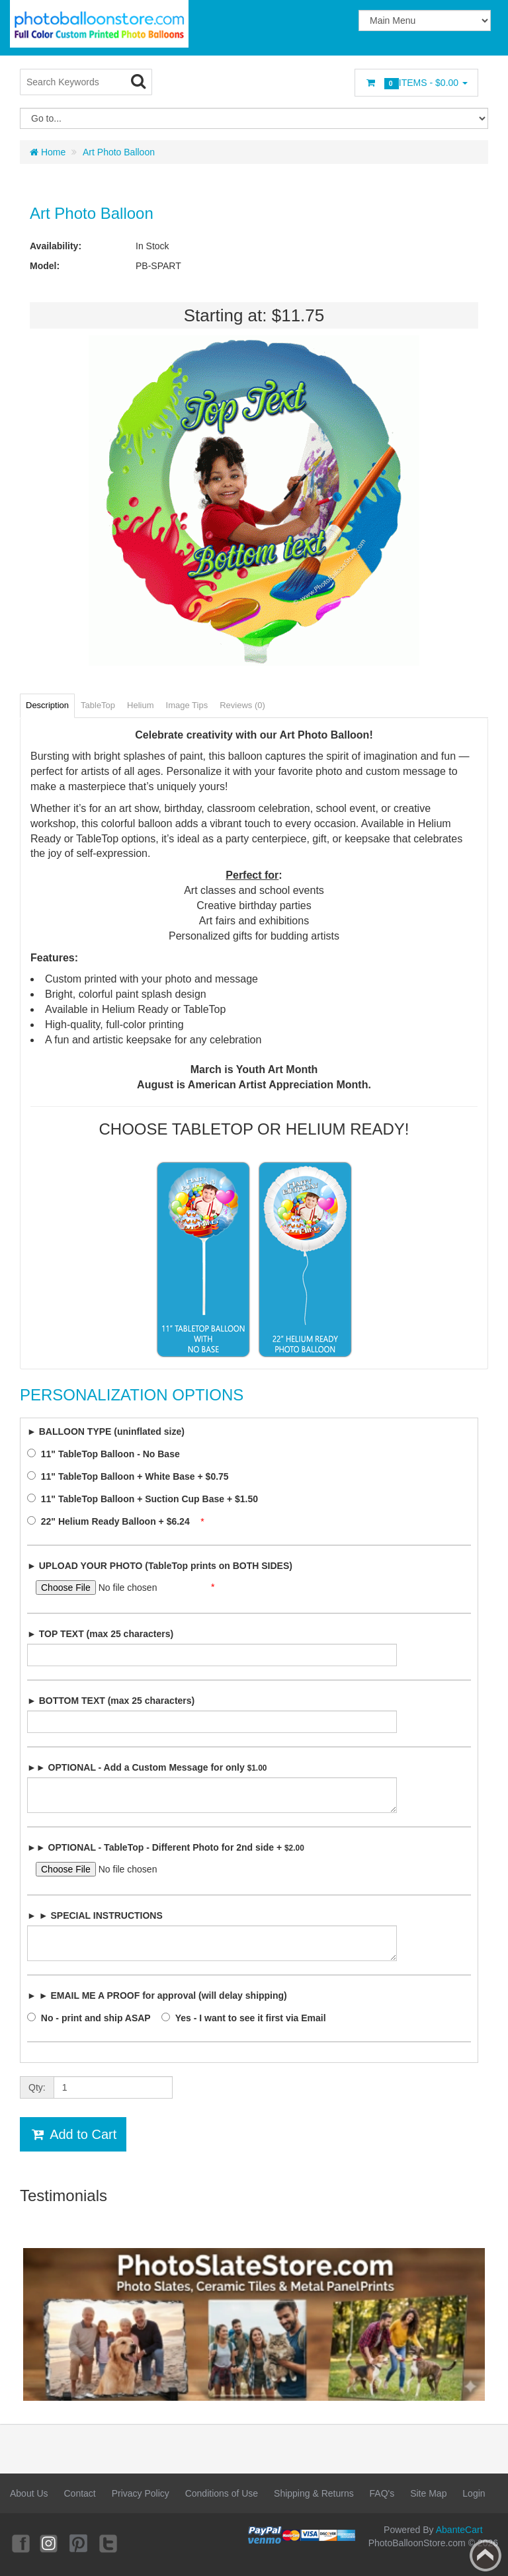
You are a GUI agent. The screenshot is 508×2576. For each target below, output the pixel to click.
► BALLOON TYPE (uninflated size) (106, 1431)
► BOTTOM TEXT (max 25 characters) (110, 1700)
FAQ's (382, 2493)
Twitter (109, 2543)
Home (47, 152)
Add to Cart (73, 2134)
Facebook (20, 2543)
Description (47, 705)
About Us (29, 2493)
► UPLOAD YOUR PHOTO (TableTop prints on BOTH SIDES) (159, 1565)
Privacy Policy (140, 2493)
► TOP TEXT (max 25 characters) (100, 1634)
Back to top (485, 2555)
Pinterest (79, 2543)
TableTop (98, 705)
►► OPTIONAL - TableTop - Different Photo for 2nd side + (165, 1847)
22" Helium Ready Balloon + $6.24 (112, 1521)
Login (473, 2493)
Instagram (50, 2543)
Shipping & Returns (314, 2493)
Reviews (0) (242, 705)
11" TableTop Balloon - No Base (107, 1454)
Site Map (428, 2493)
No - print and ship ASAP (92, 2018)
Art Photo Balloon (119, 152)
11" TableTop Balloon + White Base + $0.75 (131, 1476)
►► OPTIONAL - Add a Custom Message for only (147, 1767)
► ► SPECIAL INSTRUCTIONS (95, 1915)
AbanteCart (459, 2529)
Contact (79, 2493)
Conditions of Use (222, 2493)
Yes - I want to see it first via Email (247, 2018)
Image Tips (187, 705)
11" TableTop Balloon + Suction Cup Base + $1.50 (146, 1499)
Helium (140, 705)
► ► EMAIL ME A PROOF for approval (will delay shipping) (157, 1995)
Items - (416, 83)
